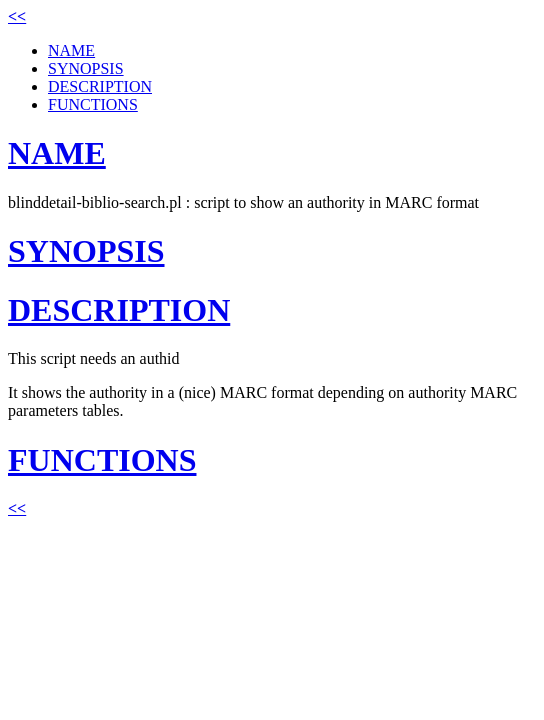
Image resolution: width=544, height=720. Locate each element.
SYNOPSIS (86, 68)
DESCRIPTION (100, 86)
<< (17, 16)
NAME (71, 50)
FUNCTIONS (93, 104)
